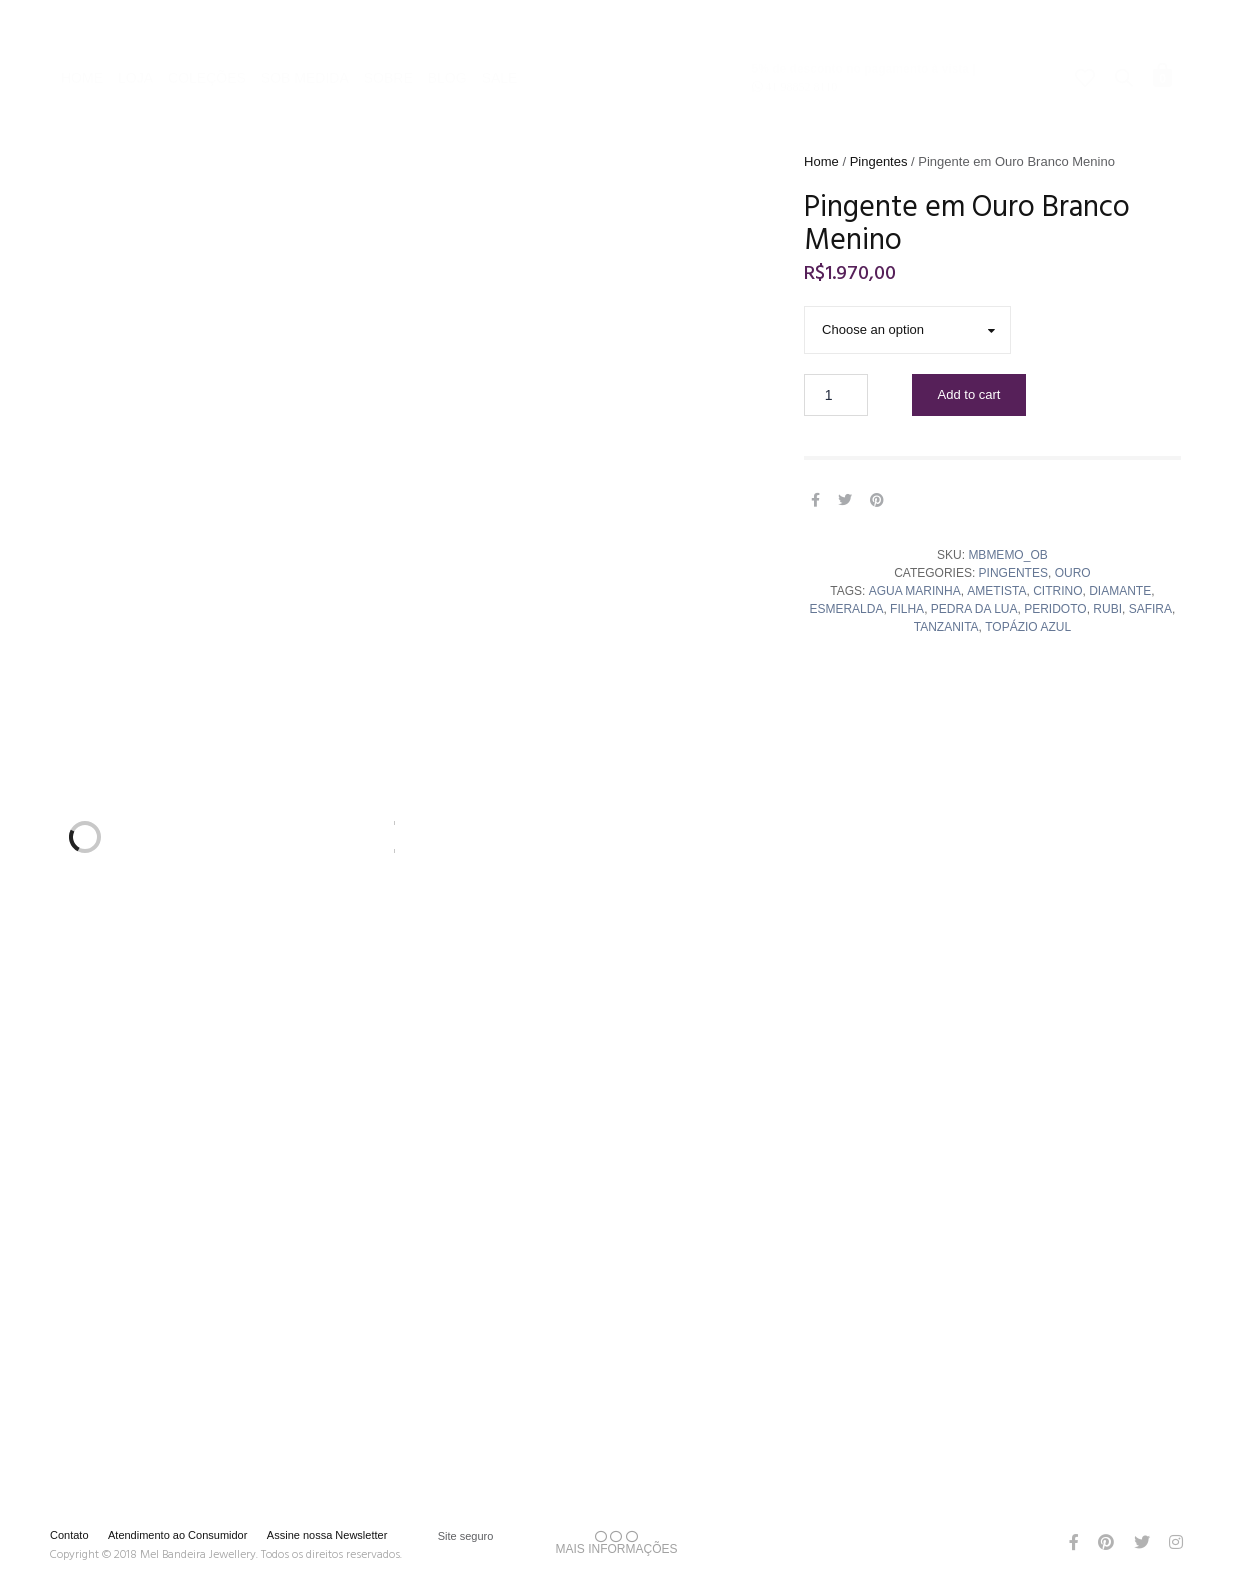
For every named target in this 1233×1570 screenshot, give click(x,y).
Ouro (1073, 573)
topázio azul (1028, 627)
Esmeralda (846, 609)
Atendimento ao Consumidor (177, 1535)
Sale (500, 26)
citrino (1057, 591)
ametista (996, 591)
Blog (447, 26)
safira (1150, 609)
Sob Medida (305, 26)
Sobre (388, 26)
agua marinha (915, 591)
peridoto (1055, 609)
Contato (69, 1535)
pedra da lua (974, 609)
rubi (1107, 609)
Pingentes (879, 161)
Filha (907, 609)
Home (82, 26)
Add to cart (969, 394)
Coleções (207, 26)
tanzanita (946, 627)
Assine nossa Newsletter (327, 1535)
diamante (1120, 591)
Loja (135, 26)
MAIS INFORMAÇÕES (616, 1543)
